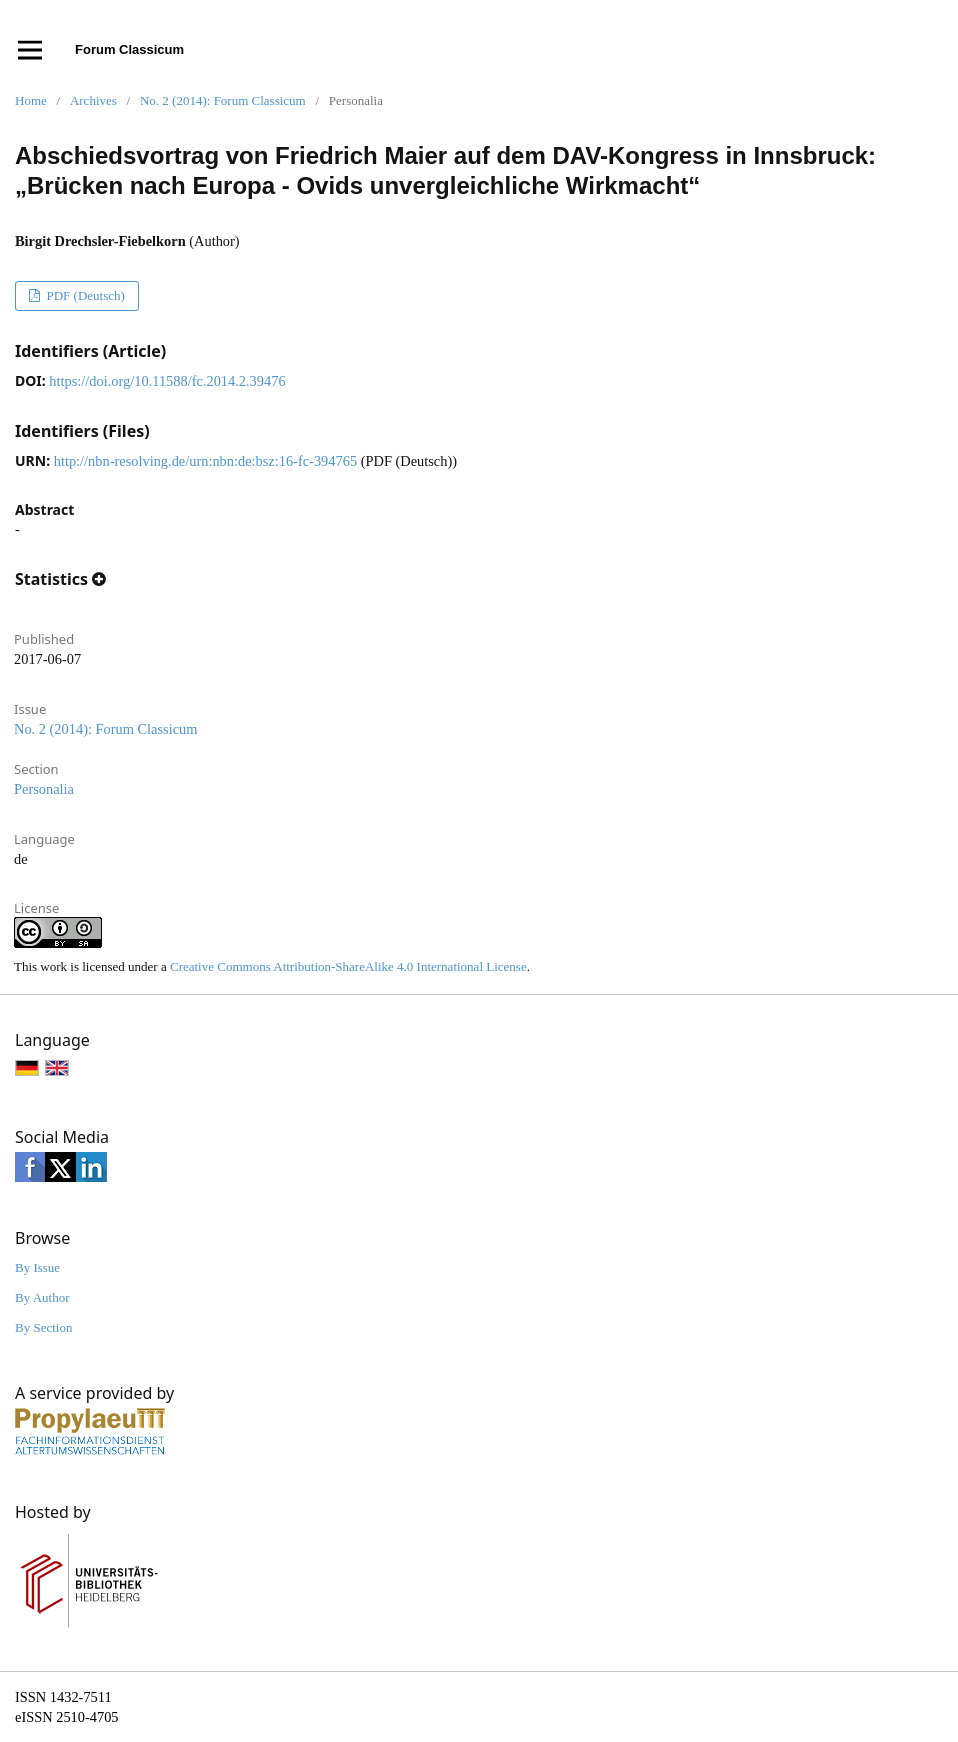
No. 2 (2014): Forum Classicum (223, 100)
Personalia (44, 789)
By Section (43, 1327)
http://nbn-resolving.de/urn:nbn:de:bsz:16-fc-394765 (205, 461)
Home (31, 100)
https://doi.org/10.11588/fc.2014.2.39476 (167, 381)
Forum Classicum (129, 49)
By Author (42, 1297)
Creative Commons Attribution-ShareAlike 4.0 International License (348, 966)
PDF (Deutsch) (84, 295)
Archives (93, 100)
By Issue (37, 1267)
